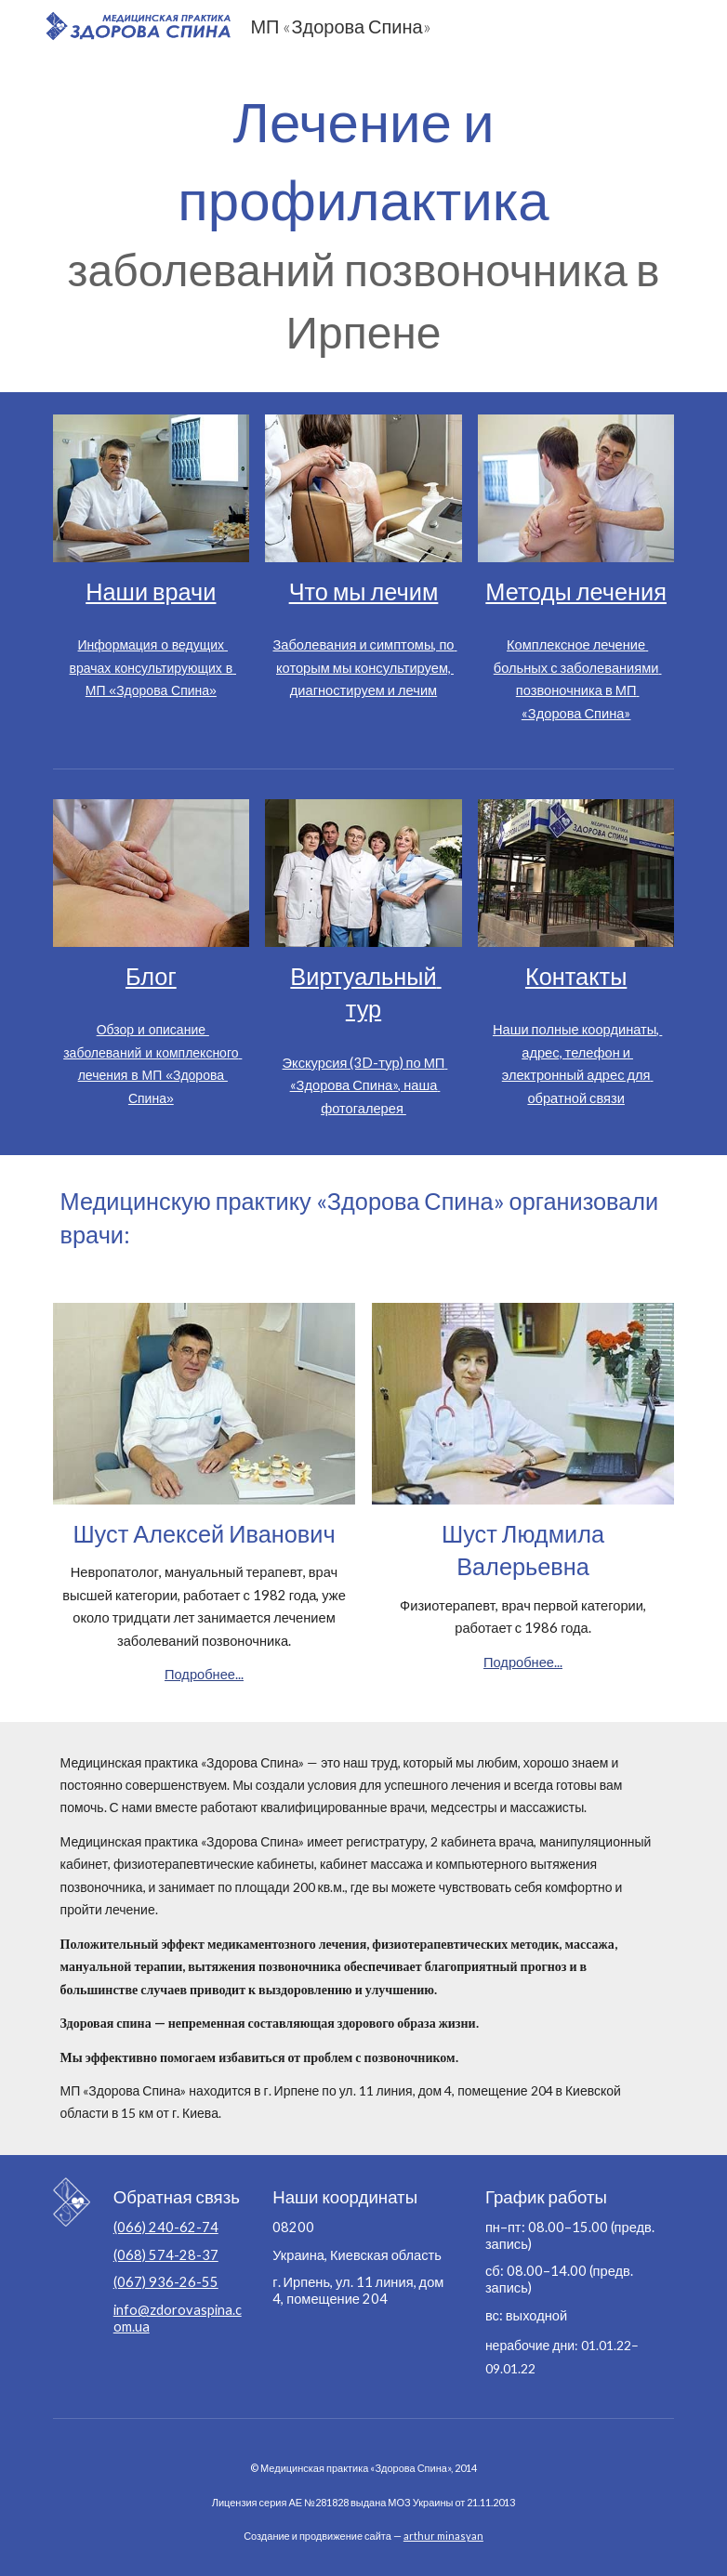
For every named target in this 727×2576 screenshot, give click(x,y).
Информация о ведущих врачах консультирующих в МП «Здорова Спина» (153, 667)
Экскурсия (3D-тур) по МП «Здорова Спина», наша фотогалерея (365, 1085)
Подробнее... (204, 1674)
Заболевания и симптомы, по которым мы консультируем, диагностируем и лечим (364, 667)
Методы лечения (576, 591)
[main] (364, 222)
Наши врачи (151, 591)
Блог (151, 976)
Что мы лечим (364, 591)
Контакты (576, 976)
